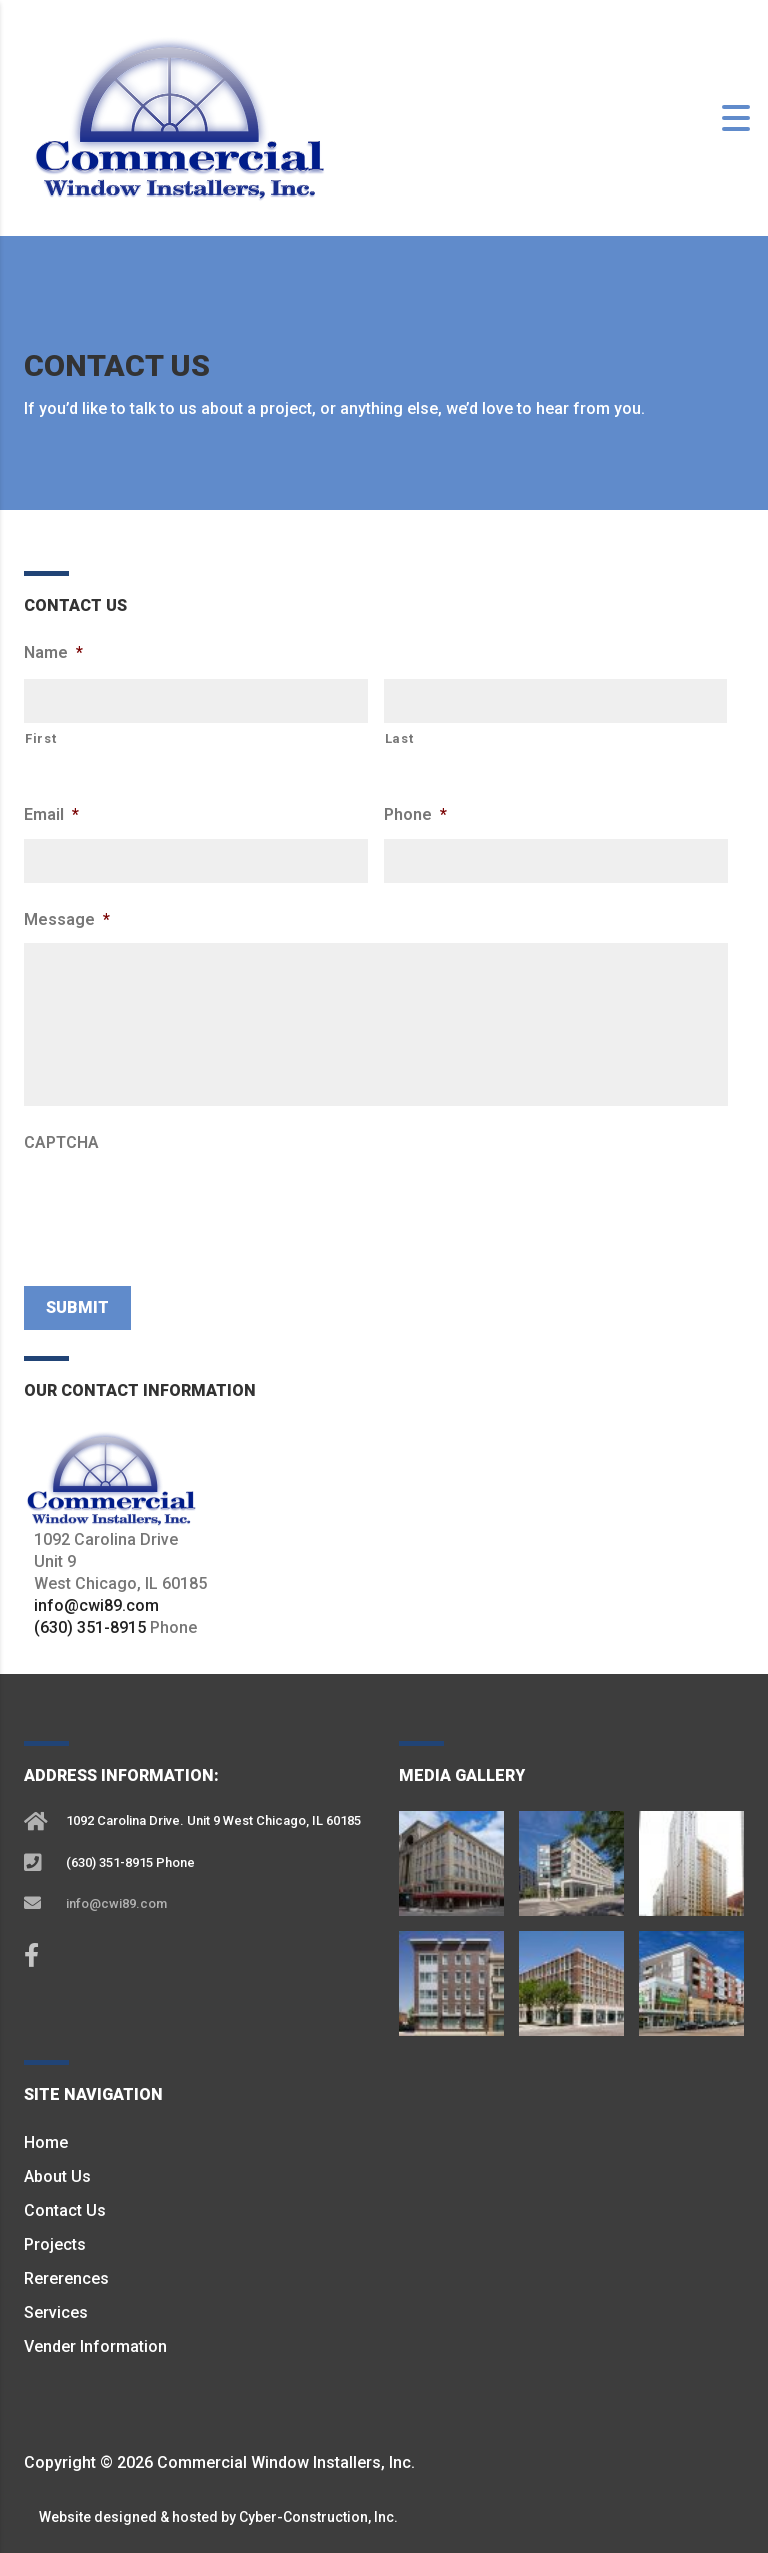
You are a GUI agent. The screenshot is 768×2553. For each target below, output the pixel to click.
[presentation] (176, 1206)
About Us (57, 2176)
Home (46, 2142)
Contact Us (65, 2210)
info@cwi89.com (96, 1605)
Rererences (66, 2278)
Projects (55, 2244)
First (40, 738)
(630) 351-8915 (90, 1627)
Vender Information (95, 2346)
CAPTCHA (61, 1142)
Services (56, 2312)
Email (51, 814)
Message (67, 919)
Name (53, 652)
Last (399, 738)
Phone (415, 814)
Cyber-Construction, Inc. (318, 2517)
